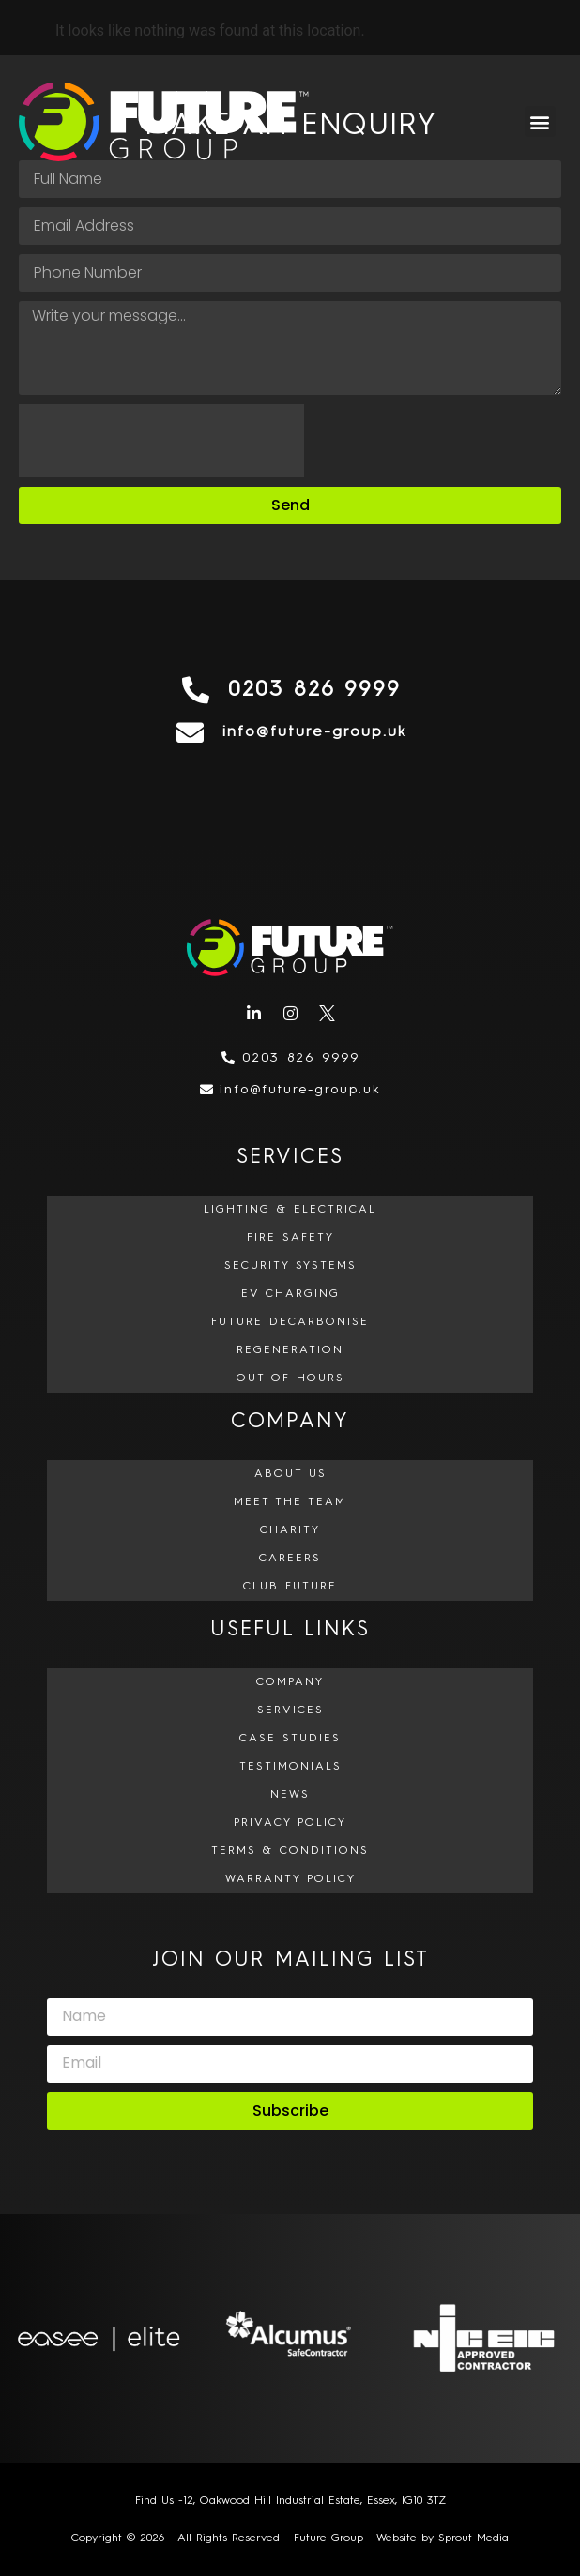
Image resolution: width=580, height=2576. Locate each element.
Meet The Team (290, 1502)
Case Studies (290, 1738)
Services (290, 1710)
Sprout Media (473, 2538)
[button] (540, 121)
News (290, 1794)
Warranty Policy (290, 1879)
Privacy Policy (290, 1823)
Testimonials (290, 1766)
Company (290, 1682)
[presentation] (161, 440)
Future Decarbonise (290, 1322)
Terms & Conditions (290, 1851)
